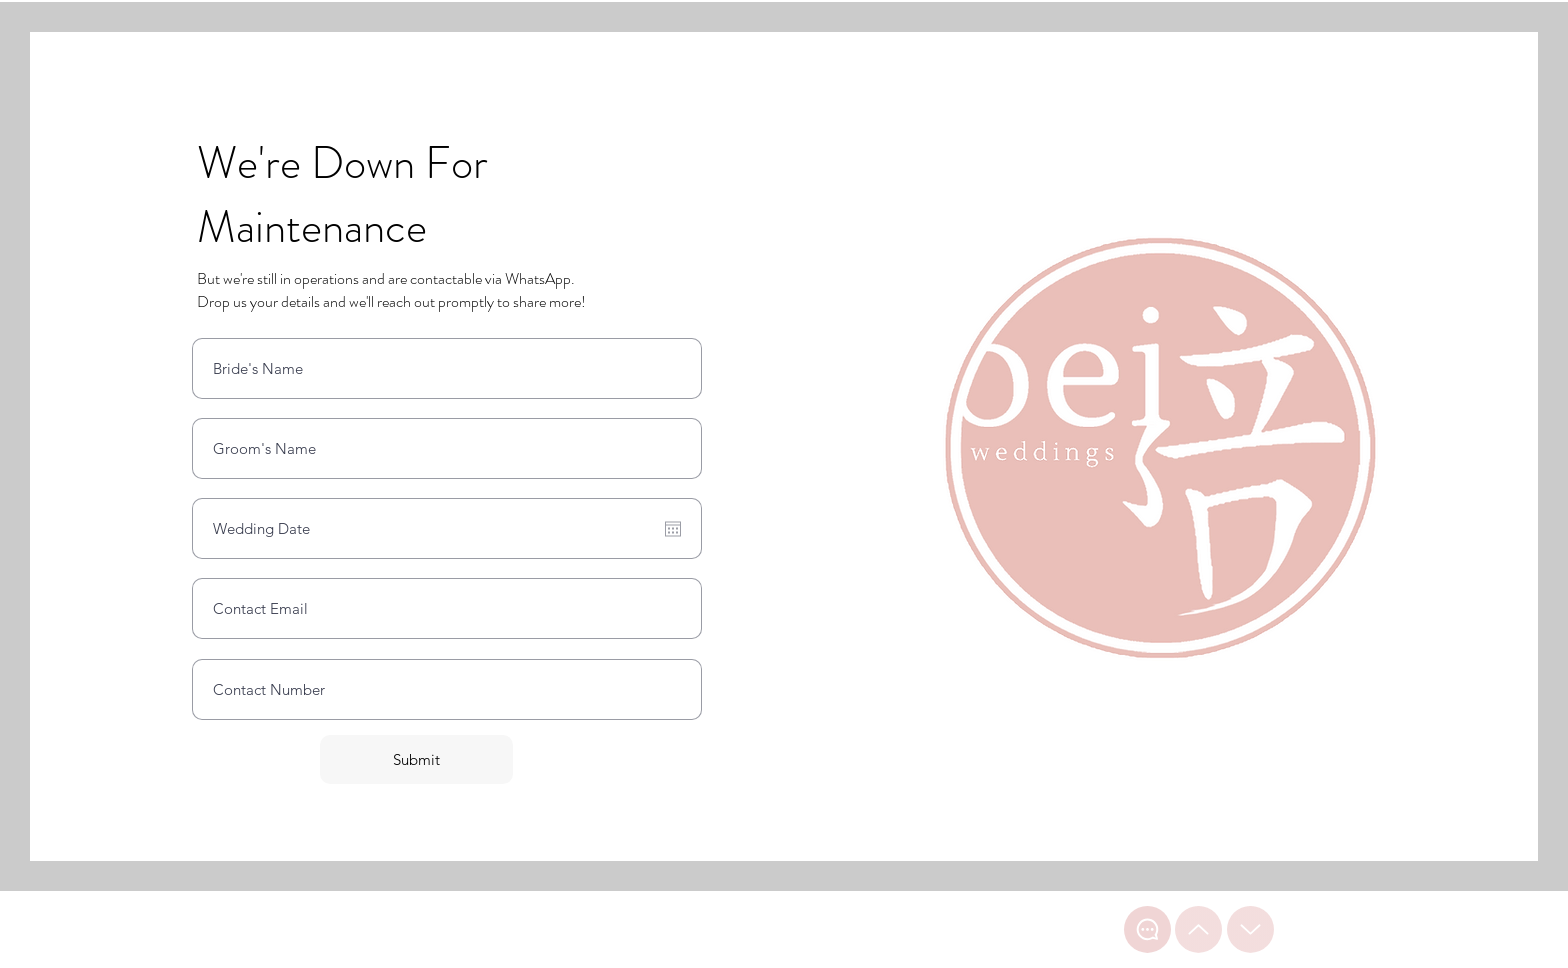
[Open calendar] (673, 529)
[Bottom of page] (1250, 929)
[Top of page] (1198, 929)
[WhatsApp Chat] (1147, 929)
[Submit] (416, 759)
